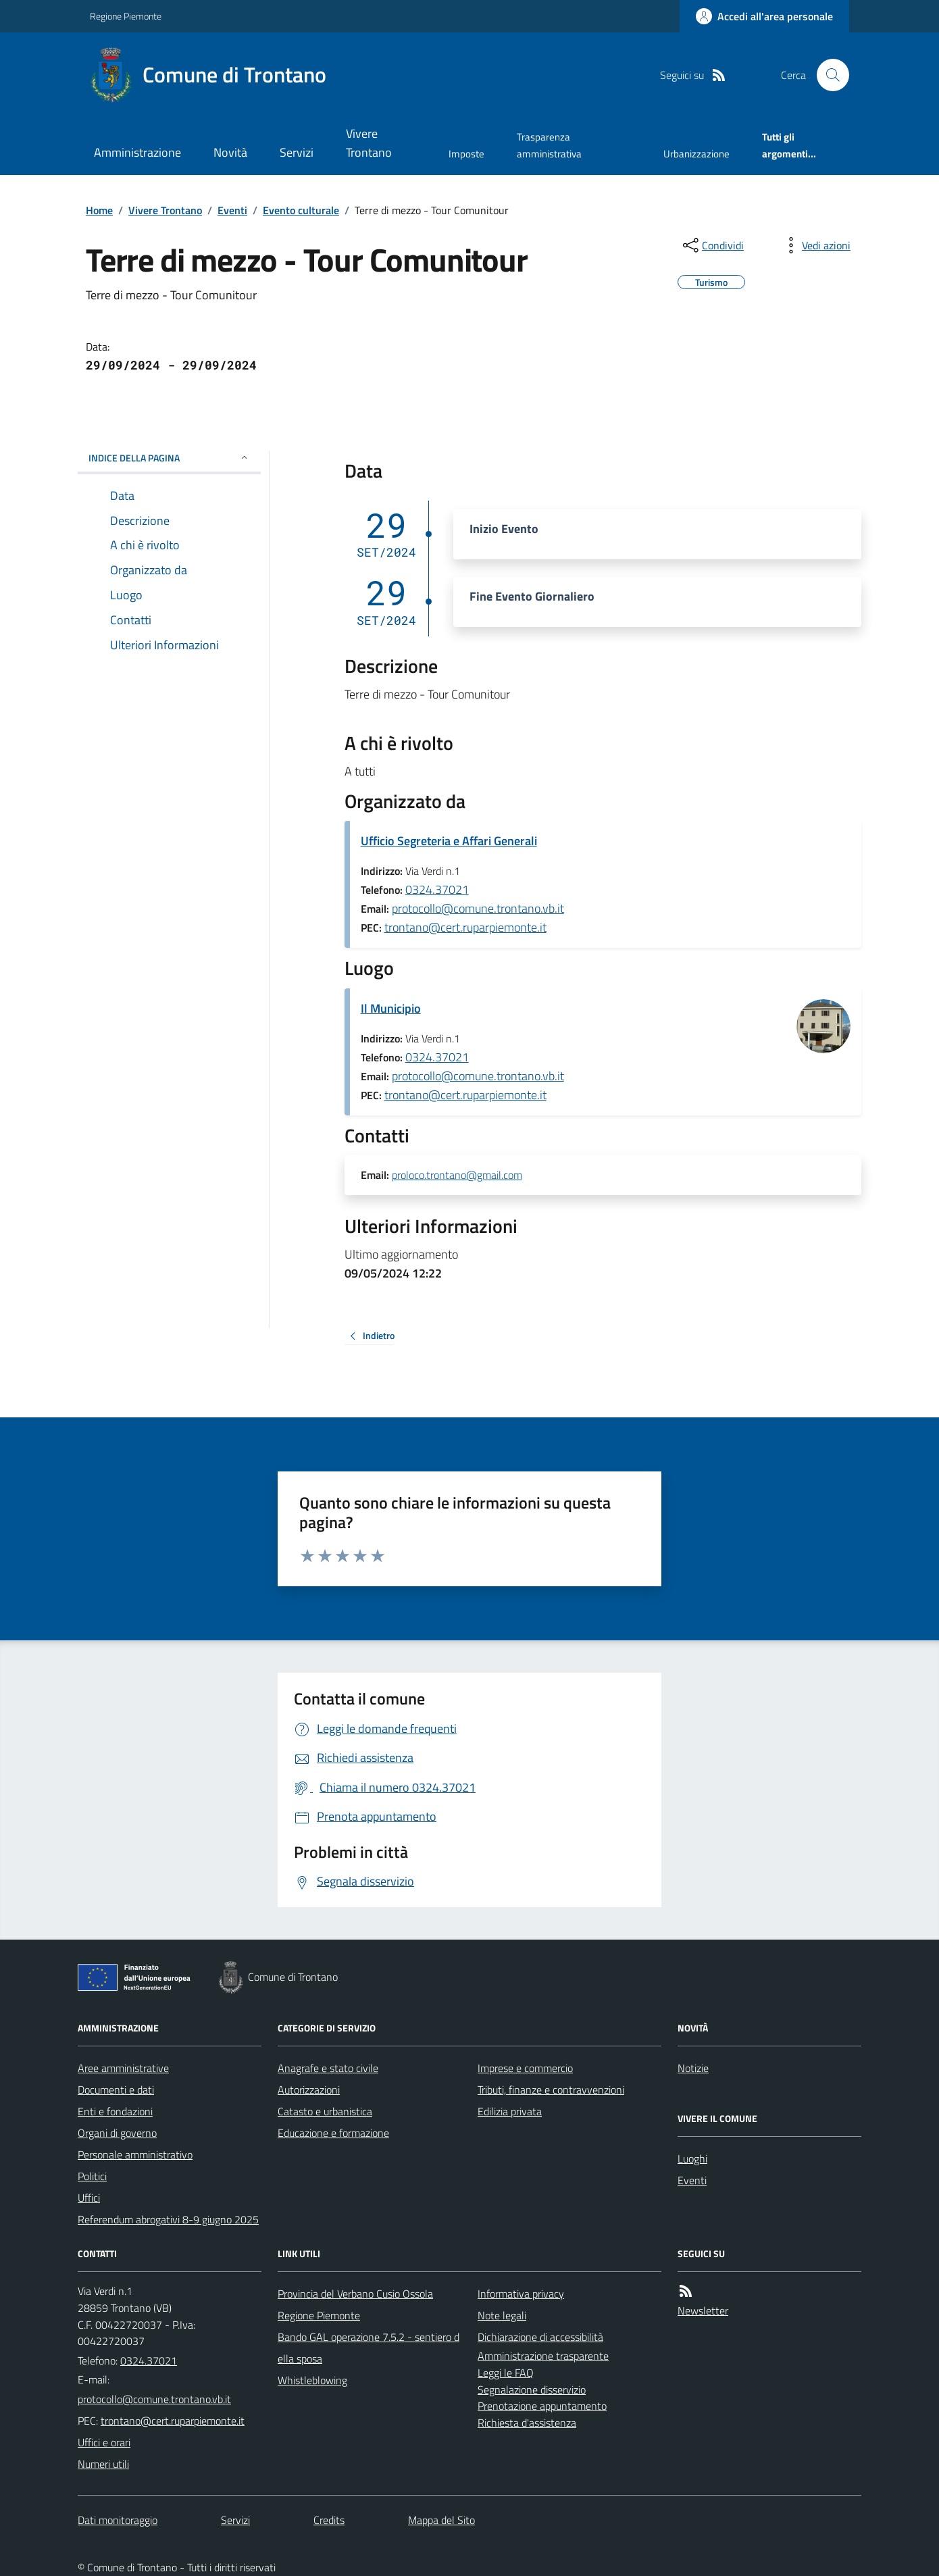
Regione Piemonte (125, 16)
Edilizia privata (510, 2111)
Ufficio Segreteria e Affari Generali (449, 841)
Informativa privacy (521, 2293)
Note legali (502, 2315)
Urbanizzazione (696, 153)
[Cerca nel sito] (827, 75)
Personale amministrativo (135, 2154)
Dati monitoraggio (117, 2520)
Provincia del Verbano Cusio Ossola (355, 2293)
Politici (92, 2176)
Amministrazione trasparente (543, 2356)
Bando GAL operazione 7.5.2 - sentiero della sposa (368, 2348)
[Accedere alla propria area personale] (764, 16)
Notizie (693, 2068)
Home (99, 210)
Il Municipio (391, 1008)
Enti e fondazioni (115, 2111)
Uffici (89, 2198)
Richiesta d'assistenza (527, 2423)
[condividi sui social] (712, 245)
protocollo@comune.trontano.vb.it (478, 908)
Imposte (466, 153)
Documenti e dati (116, 2089)
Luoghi (692, 2158)
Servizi (296, 152)
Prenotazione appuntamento (542, 2406)
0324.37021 (437, 889)
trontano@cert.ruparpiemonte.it (465, 927)
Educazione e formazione (333, 2133)
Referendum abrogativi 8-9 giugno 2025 (168, 2219)
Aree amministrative (123, 2068)
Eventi (232, 210)
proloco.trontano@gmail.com (457, 1175)
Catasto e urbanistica (325, 2111)
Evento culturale (301, 210)
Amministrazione (137, 152)
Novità (230, 152)
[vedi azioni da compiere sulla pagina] (815, 245)
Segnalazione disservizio (532, 2389)
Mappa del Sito (441, 2520)
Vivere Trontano (369, 142)
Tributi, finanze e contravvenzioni (551, 2089)
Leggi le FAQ (506, 2373)
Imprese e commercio (525, 2068)
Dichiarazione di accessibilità (540, 2337)
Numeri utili (103, 2464)
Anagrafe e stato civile (328, 2068)
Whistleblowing (312, 2380)
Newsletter (703, 2310)
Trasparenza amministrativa (549, 145)
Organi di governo (117, 2133)
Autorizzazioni (309, 2089)
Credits (329, 2520)
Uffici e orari (104, 2442)
